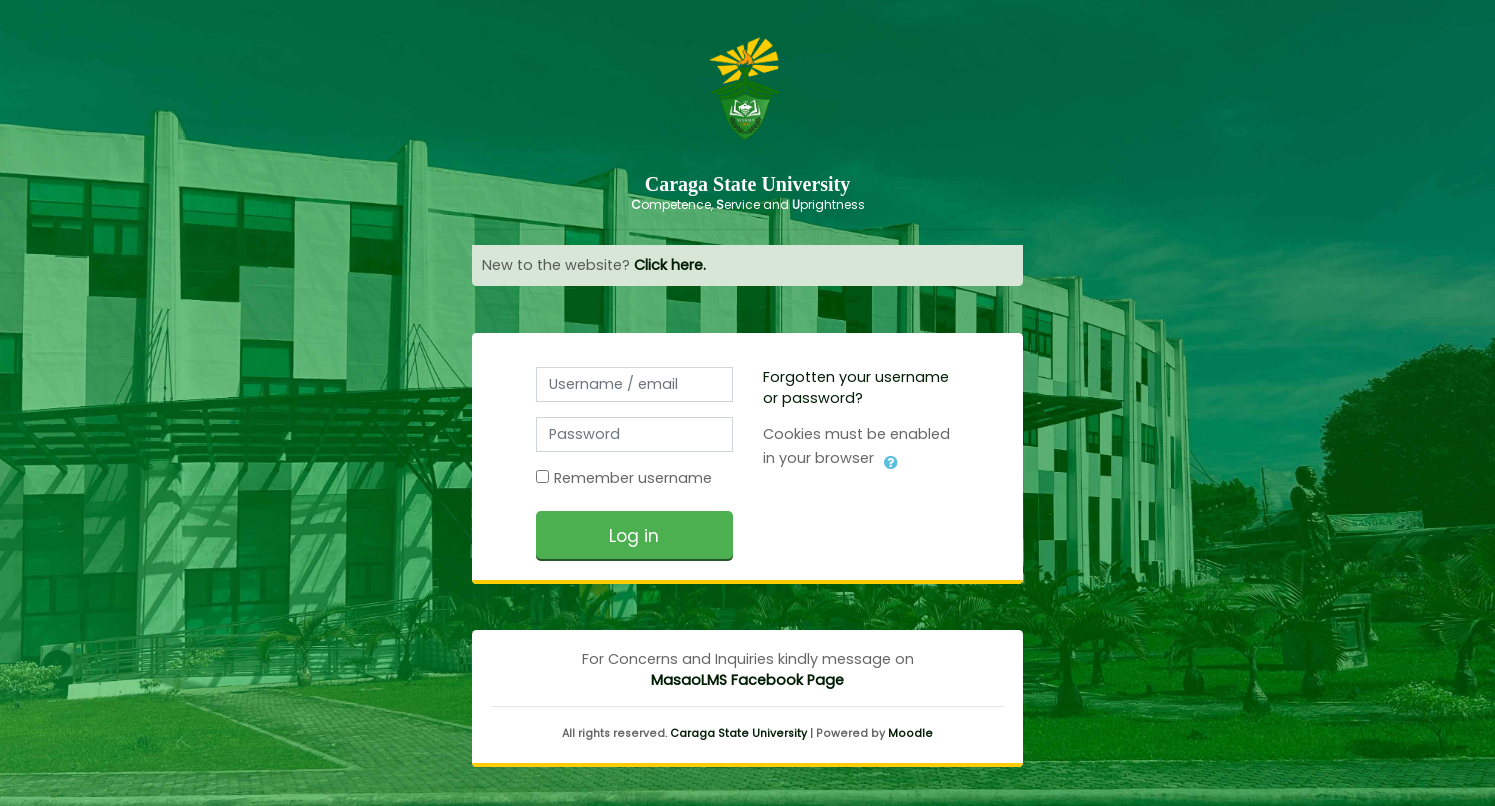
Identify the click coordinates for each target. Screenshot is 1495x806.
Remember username (633, 478)
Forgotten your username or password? (856, 387)
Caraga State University (738, 733)
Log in (634, 536)
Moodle (910, 733)
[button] (891, 459)
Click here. (670, 265)
